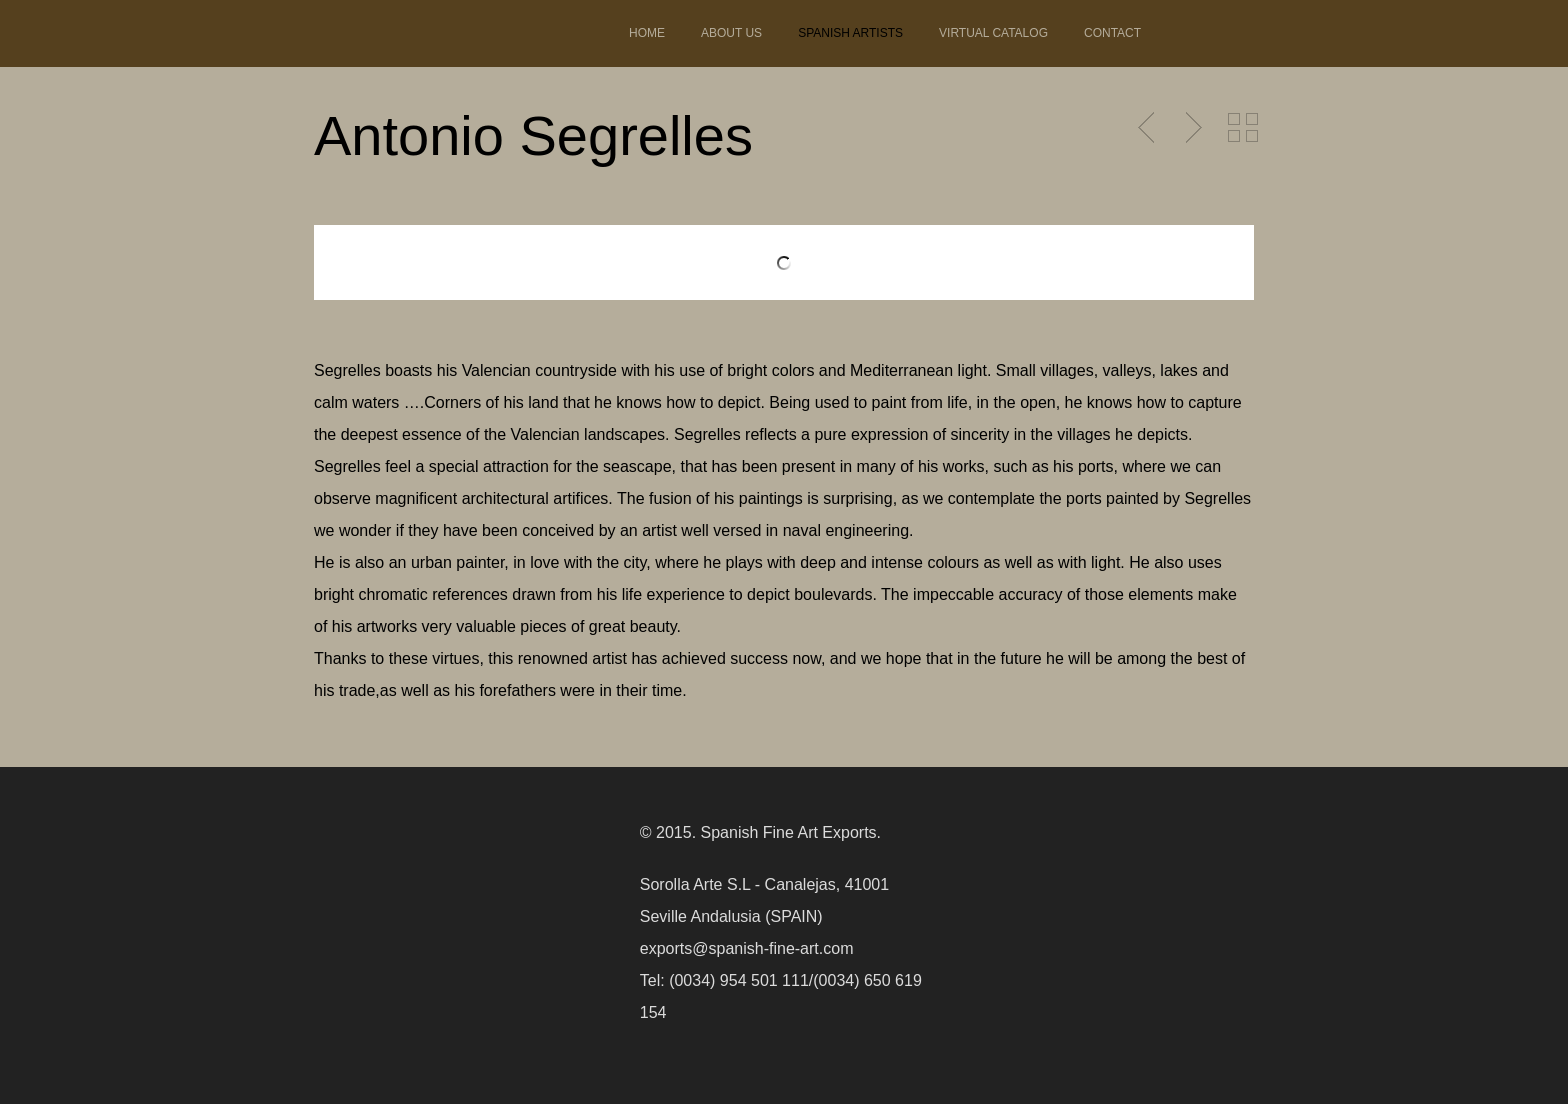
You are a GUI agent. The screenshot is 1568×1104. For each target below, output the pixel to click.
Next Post (1191, 128)
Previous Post (1148, 128)
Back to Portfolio (1243, 128)
